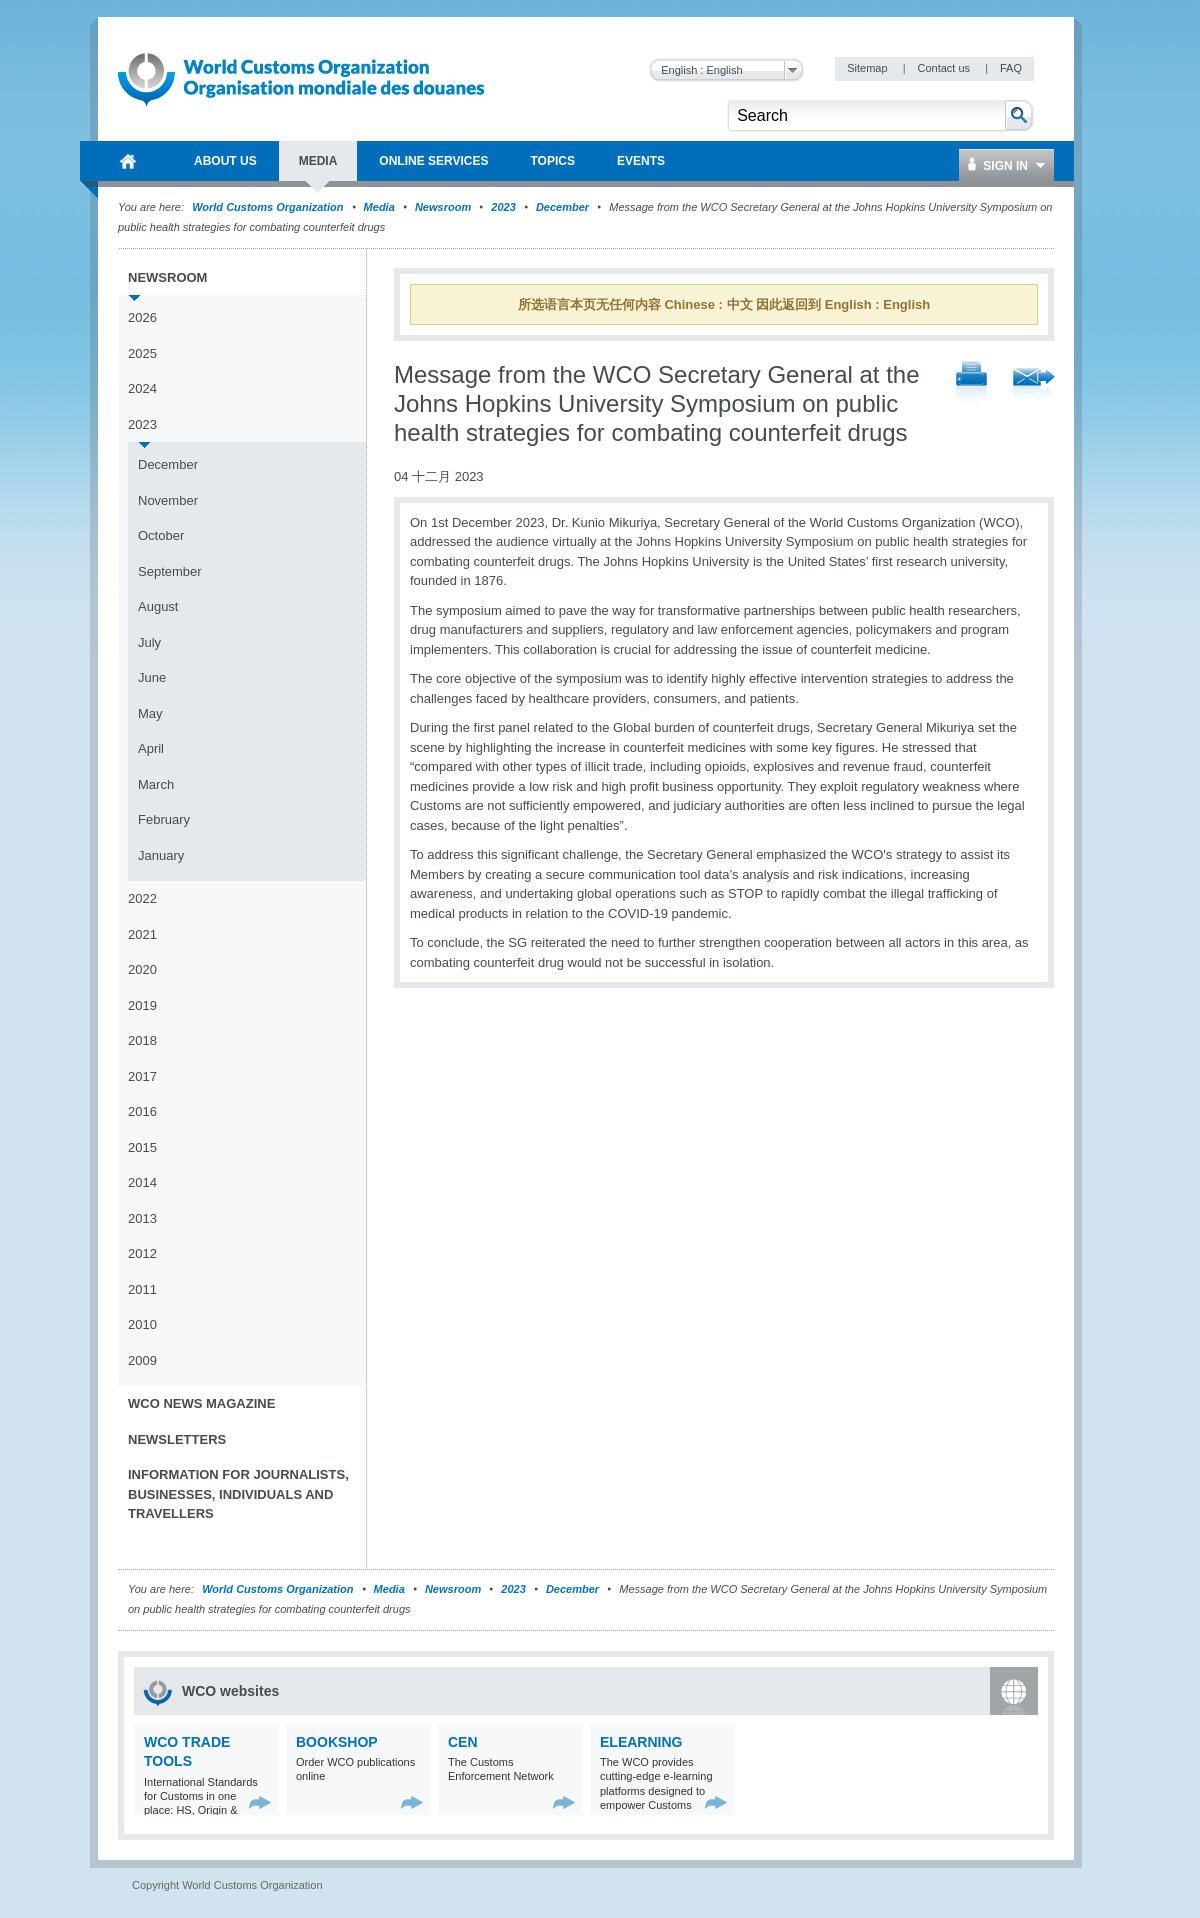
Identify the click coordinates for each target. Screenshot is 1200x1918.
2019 (142, 1005)
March (156, 784)
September (170, 571)
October (161, 535)
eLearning (641, 1742)
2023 (503, 207)
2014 (142, 1182)
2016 (142, 1111)
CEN (463, 1742)
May (150, 713)
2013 (142, 1218)
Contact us (945, 68)
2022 (142, 898)
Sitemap (868, 68)
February (164, 819)
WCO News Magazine (201, 1403)
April (151, 748)
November (168, 500)
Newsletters (177, 1439)
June (152, 677)
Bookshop (337, 1742)
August (158, 606)
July (149, 642)
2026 (142, 317)
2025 (142, 353)
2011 (142, 1289)
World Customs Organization (269, 207)
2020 (142, 969)
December (562, 207)
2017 (142, 1076)
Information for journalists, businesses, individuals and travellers (238, 1494)
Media (379, 207)
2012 (142, 1253)
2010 (142, 1324)
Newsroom (443, 207)
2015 (142, 1147)
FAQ (1011, 68)
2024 (142, 388)
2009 (142, 1360)
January (161, 855)
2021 (142, 934)
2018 (142, 1040)
